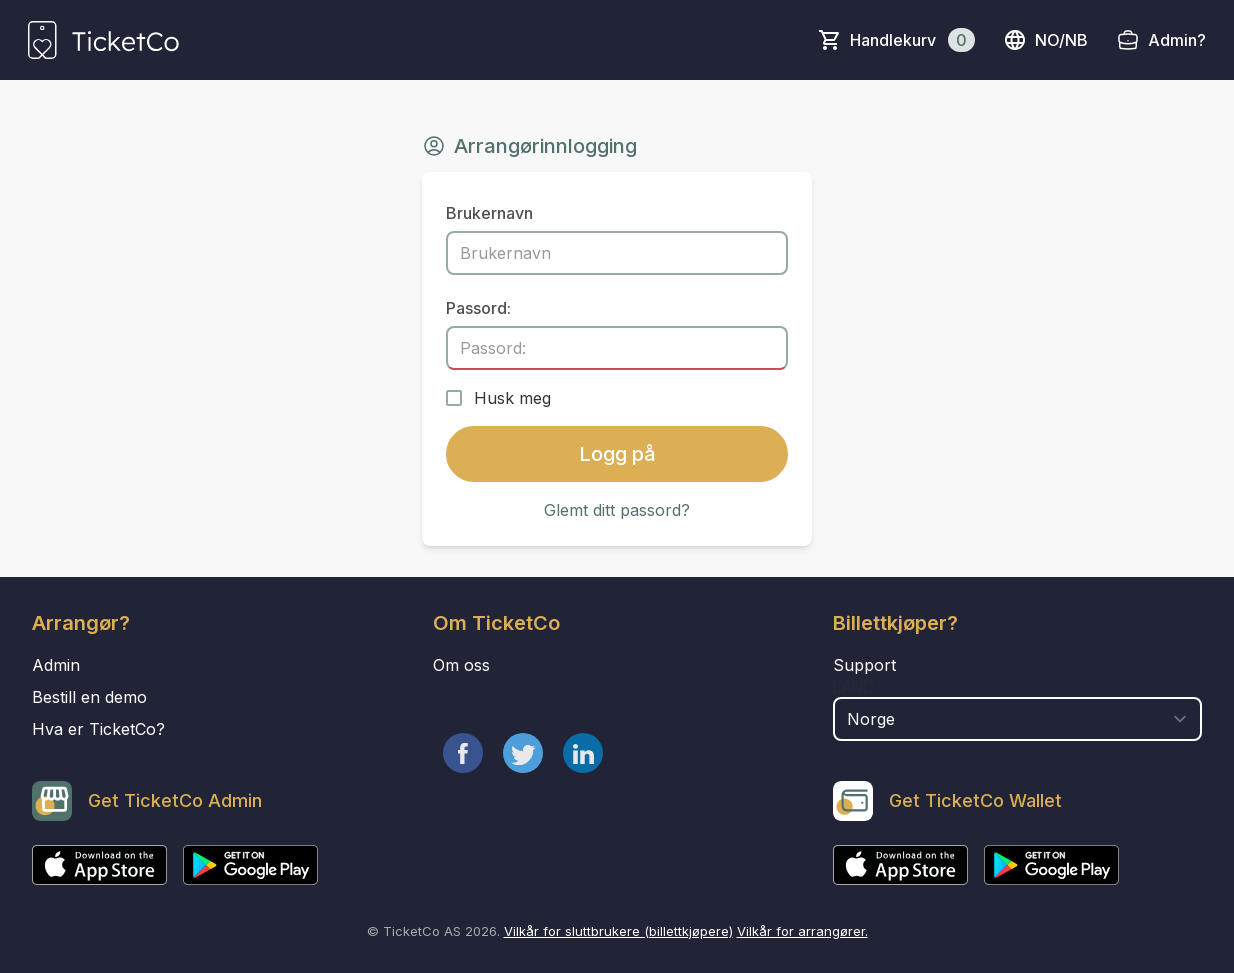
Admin (56, 665)
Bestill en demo (89, 697)
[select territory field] (1017, 719)
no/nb (1045, 40)
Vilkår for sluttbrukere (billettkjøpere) (618, 931)
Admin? (1177, 40)
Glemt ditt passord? (617, 510)
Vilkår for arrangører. (802, 931)
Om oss (461, 665)
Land (853, 687)
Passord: (478, 308)
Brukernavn (489, 213)
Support (864, 665)
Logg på (617, 454)
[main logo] (103, 40)
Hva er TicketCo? (98, 729)
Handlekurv (912, 40)
